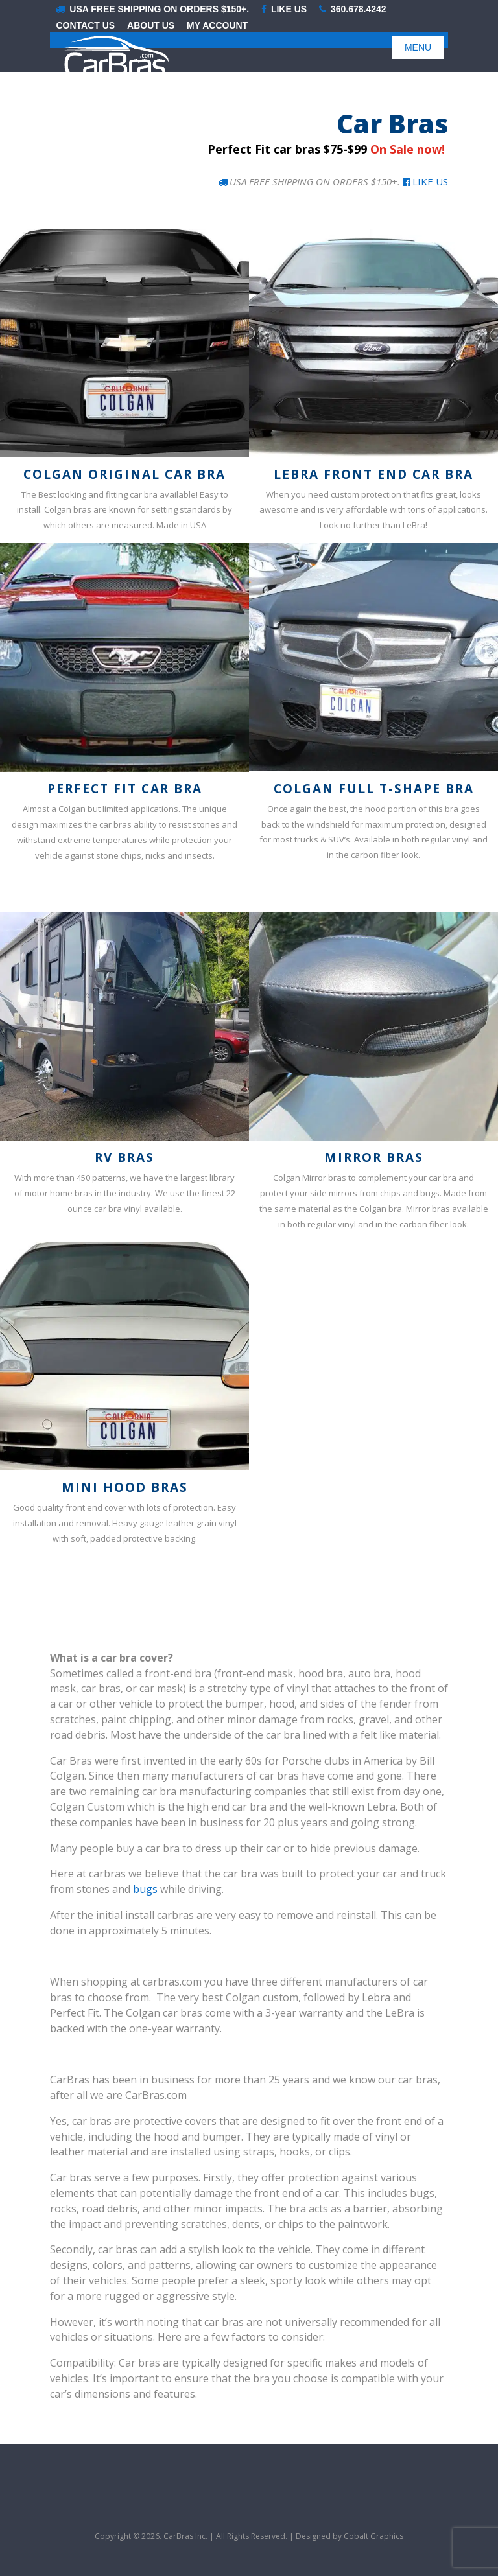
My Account (217, 25)
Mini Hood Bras (125, 1487)
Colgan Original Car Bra (124, 474)
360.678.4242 (352, 9)
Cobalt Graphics (373, 2536)
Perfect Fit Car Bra (124, 788)
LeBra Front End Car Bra (373, 474)
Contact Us (85, 25)
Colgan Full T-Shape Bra (374, 788)
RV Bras (124, 1157)
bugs (145, 1889)
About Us (150, 25)
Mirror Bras (373, 1157)
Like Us (425, 181)
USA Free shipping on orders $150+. (152, 9)
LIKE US (284, 9)
